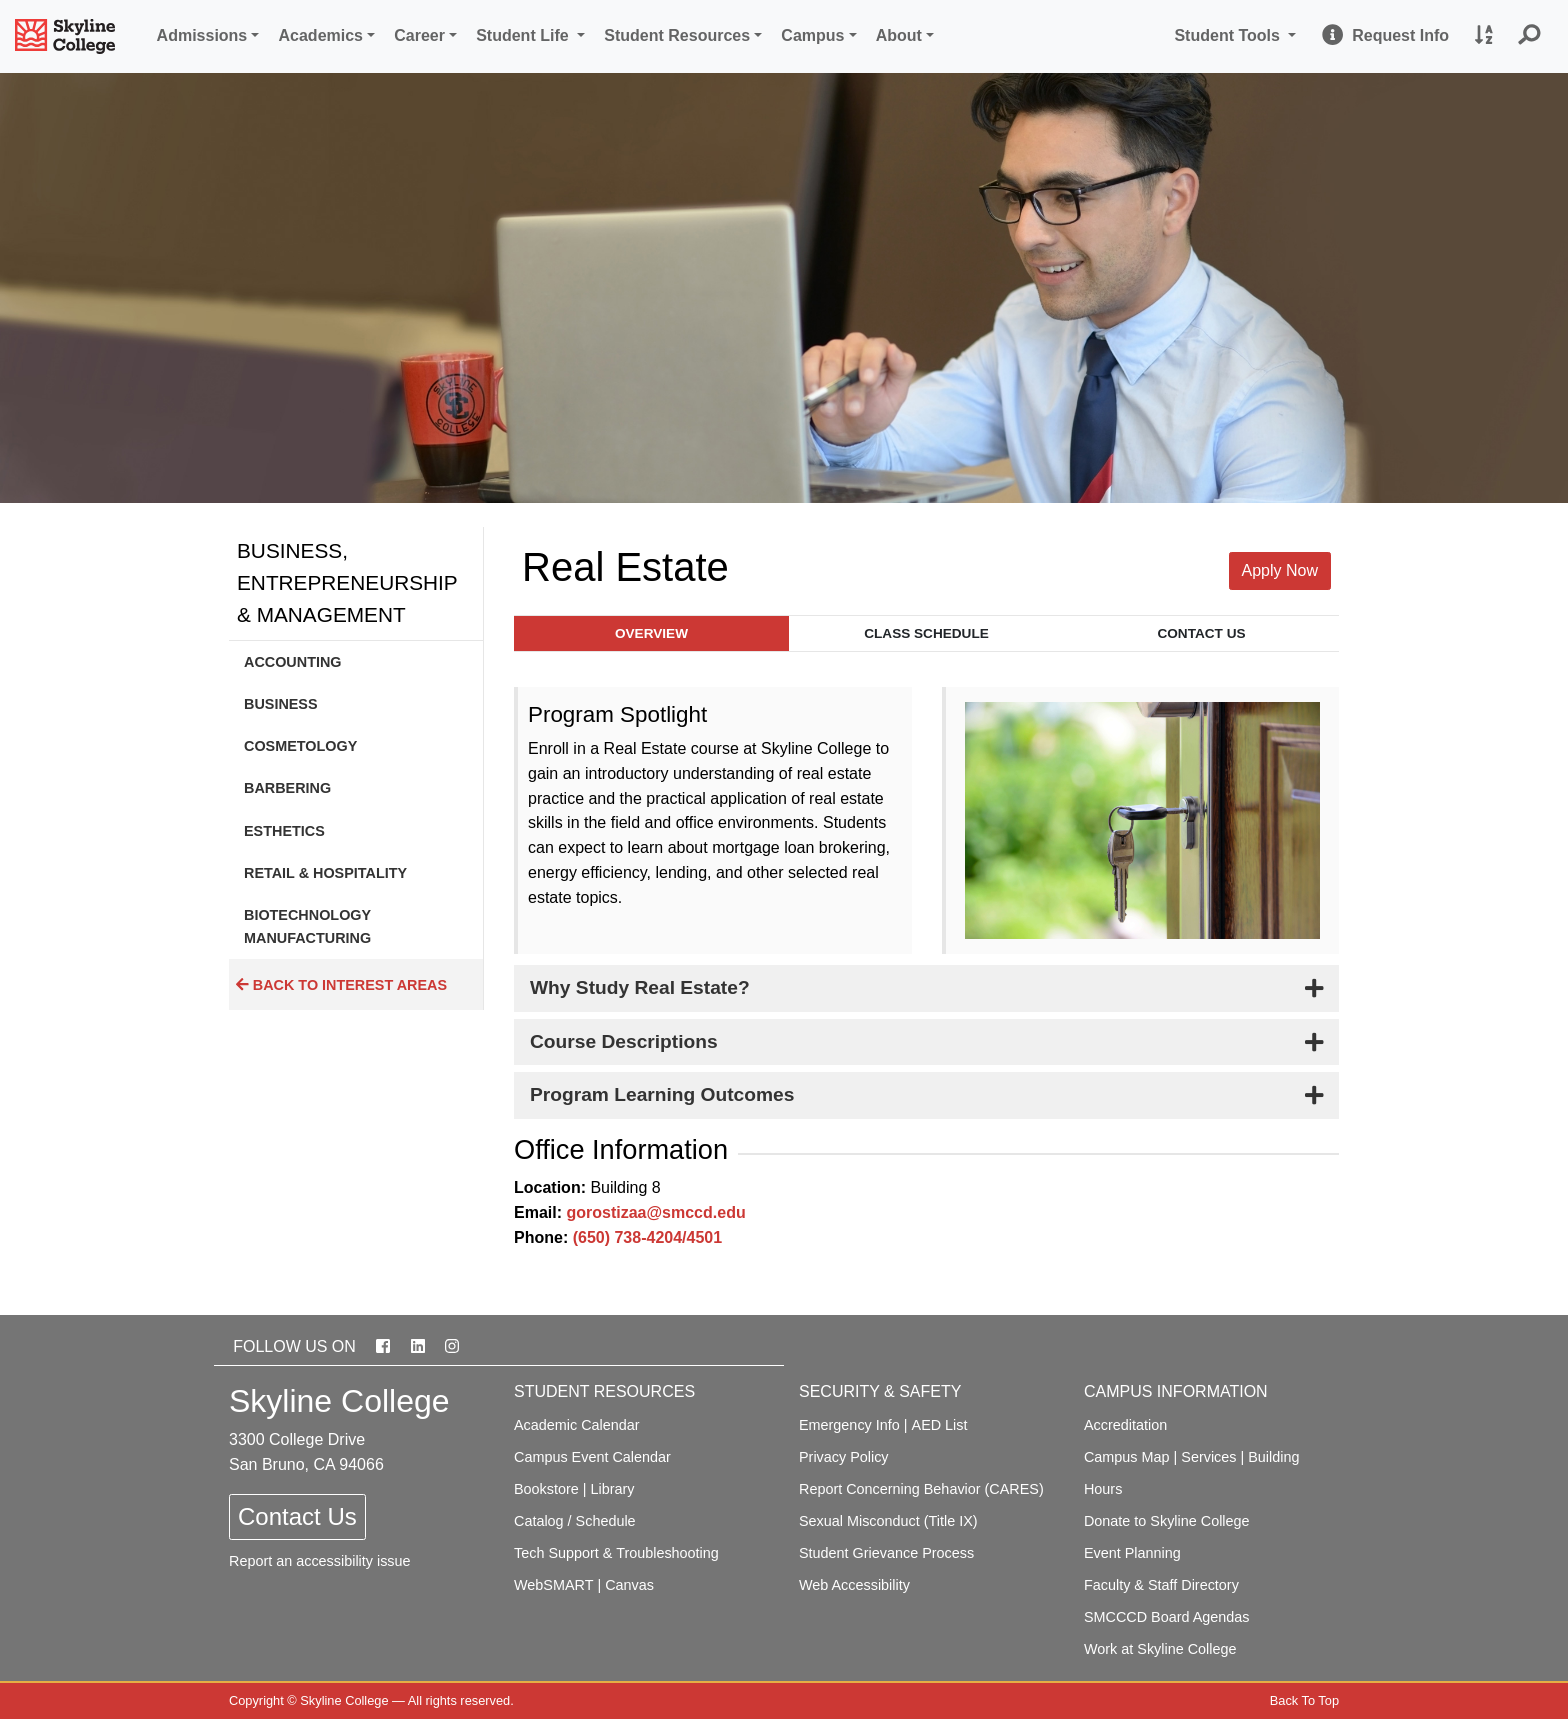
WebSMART (553, 1585)
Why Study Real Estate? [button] (640, 987)
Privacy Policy (844, 1457)
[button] (1530, 36)
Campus (812, 35)
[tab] (926, 988)
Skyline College (344, 1700)
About (899, 35)
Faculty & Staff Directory (1161, 1585)
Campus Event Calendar (592, 1457)
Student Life (524, 35)
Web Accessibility (854, 1585)
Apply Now (1280, 570)
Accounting (293, 662)
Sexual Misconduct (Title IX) (888, 1521)
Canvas (629, 1585)
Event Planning (1132, 1553)
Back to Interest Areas (341, 985)
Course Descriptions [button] (624, 1041)
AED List (940, 1425)
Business (281, 704)
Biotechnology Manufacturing (307, 926)
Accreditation (1125, 1425)
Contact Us (1201, 633)
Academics (321, 35)
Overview (651, 633)
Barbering (287, 788)
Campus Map (1127, 1457)
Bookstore (546, 1489)
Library (613, 1489)
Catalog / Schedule (575, 1521)
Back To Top (1304, 1700)
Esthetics (284, 831)
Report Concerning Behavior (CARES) (921, 1489)
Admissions (202, 35)
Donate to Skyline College (1167, 1521)
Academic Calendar (577, 1425)
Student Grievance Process (886, 1553)
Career (419, 35)
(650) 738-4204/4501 (647, 1237)
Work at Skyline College (1160, 1649)
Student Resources (677, 35)
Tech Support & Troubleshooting (616, 1553)
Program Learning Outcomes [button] (662, 1094)
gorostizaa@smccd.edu (655, 1212)
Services (1208, 1457)
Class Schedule (926, 633)
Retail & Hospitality (325, 873)
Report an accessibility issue (320, 1561)
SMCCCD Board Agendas (1167, 1617)
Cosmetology (300, 746)
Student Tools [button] (1238, 33)
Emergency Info (849, 1425)
